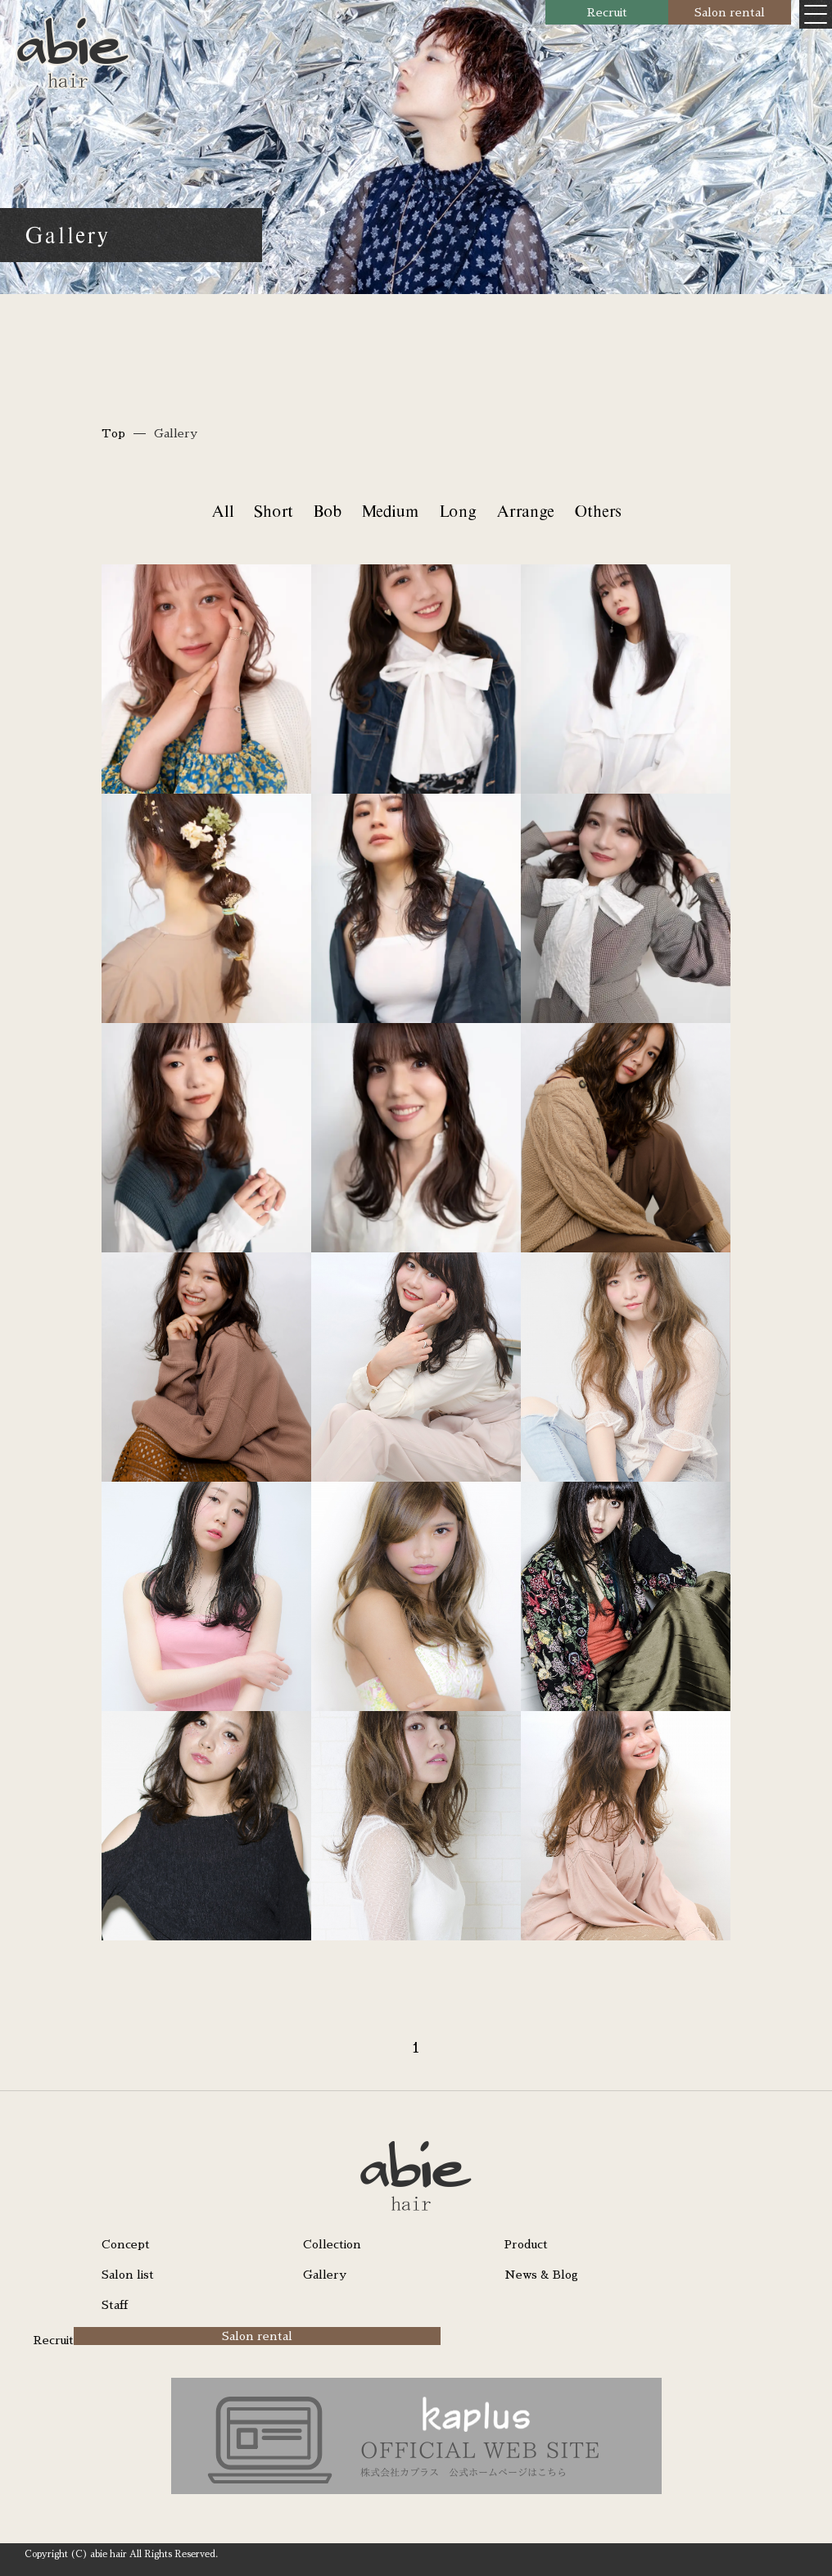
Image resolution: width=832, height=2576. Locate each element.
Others (597, 510)
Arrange (525, 510)
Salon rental (729, 12)
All (222, 510)
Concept (126, 2244)
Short (273, 510)
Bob (327, 510)
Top (113, 433)
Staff (115, 2305)
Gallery (324, 2274)
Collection (332, 2244)
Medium (389, 510)
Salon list (128, 2274)
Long (457, 510)
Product (526, 2244)
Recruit (607, 12)
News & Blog (541, 2274)
